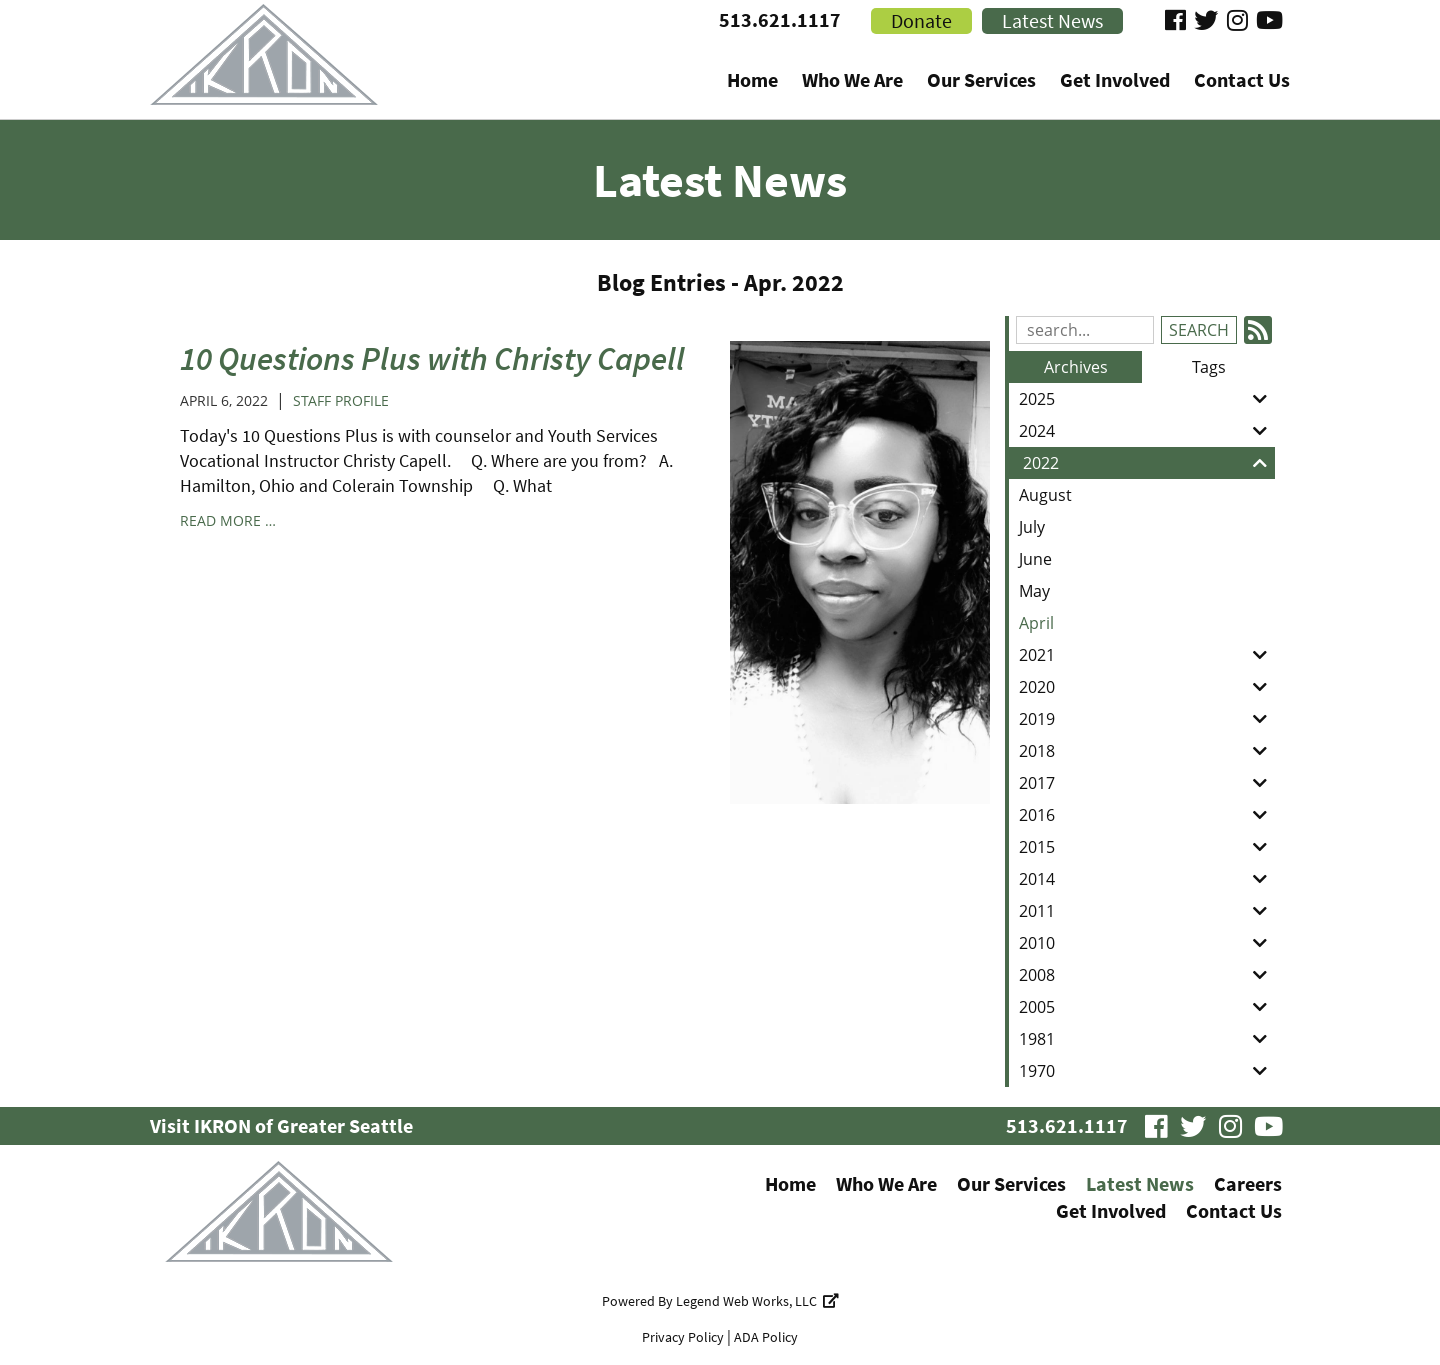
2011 (1147, 911)
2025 (1147, 399)
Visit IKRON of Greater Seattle (281, 1125)
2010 (1147, 943)
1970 (1147, 1071)
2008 (1147, 975)
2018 (1147, 751)
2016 (1147, 815)
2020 (1147, 687)
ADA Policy (766, 1337)
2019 (1147, 719)
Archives (1076, 367)
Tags (1209, 367)
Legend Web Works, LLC (757, 1301)
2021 (1147, 655)
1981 (1147, 1039)
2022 (1149, 463)
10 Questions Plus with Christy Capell (432, 358)
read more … (228, 520)
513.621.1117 (780, 19)
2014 (1147, 879)
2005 (1147, 1007)
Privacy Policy (683, 1337)
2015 (1147, 847)
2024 (1147, 431)
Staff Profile (341, 400)
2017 (1147, 783)
